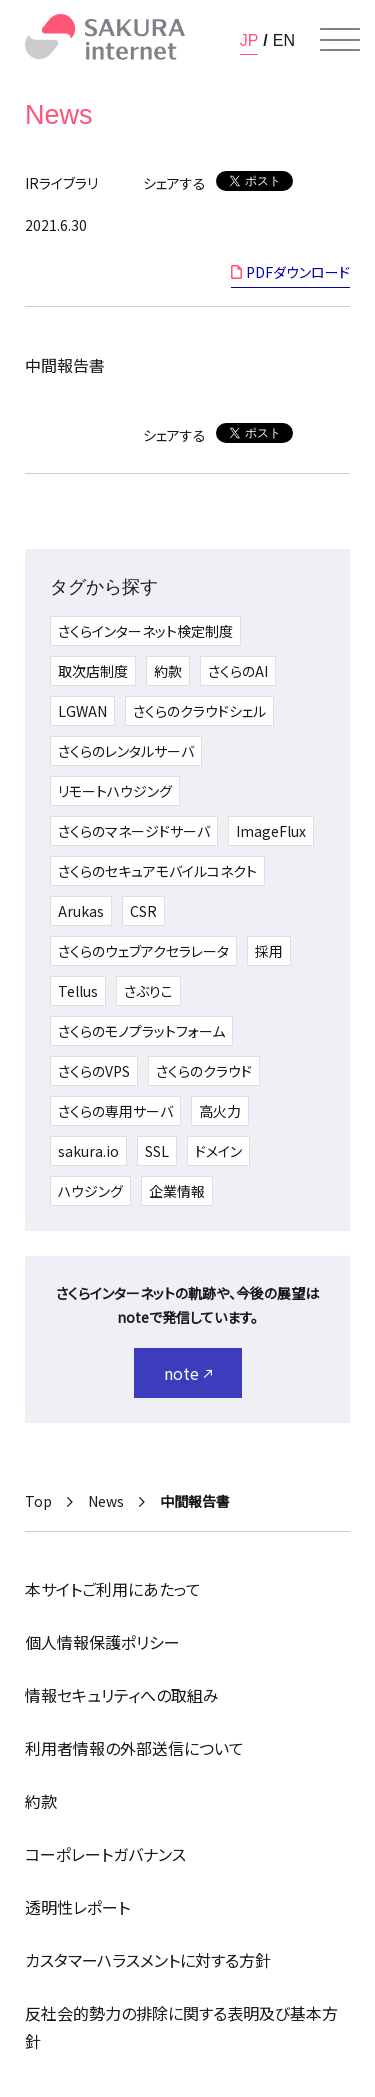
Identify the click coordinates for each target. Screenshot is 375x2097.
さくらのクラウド (204, 1071)
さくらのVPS (94, 1071)
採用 (269, 951)
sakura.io (88, 1151)
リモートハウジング (115, 791)
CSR (143, 911)
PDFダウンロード (298, 272)
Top (38, 1501)
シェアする (174, 183)
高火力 (220, 1111)
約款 (168, 671)
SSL (157, 1151)
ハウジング (90, 1191)
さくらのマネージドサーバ (134, 831)
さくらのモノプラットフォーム (141, 1031)
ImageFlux (271, 831)
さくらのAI (238, 671)
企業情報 (177, 1191)
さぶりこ (148, 991)
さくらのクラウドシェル (199, 711)
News (106, 1501)
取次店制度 (93, 671)
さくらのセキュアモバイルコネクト (157, 871)
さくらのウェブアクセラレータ (143, 951)
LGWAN (82, 711)
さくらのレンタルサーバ (126, 751)
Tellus (78, 991)
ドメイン (218, 1151)
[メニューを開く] (340, 40)
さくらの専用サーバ (115, 1111)
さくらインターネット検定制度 (145, 631)
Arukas (81, 911)
